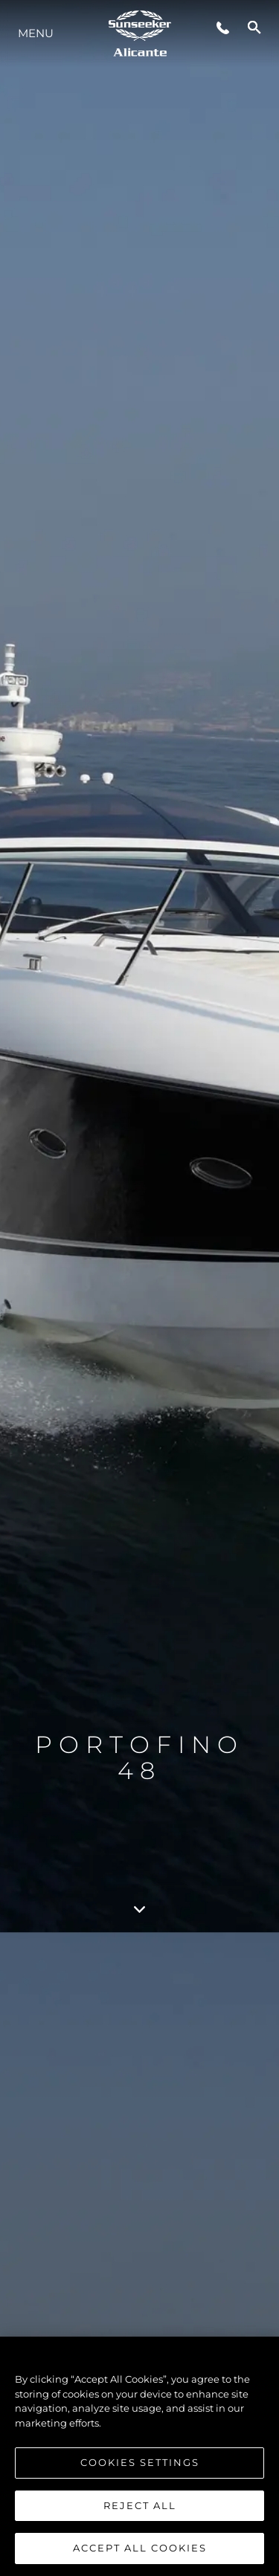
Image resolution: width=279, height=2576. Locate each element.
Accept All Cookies (140, 2548)
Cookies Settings (139, 2462)
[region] (139, 2456)
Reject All (139, 2505)
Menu (36, 33)
